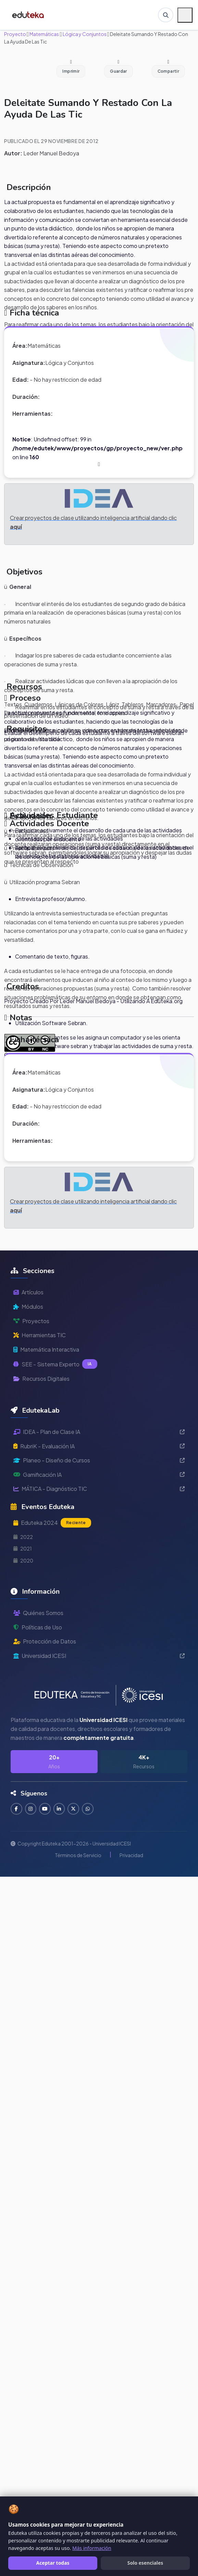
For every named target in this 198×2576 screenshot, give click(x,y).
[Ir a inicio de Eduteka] (29, 15)
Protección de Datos (44, 1641)
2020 (23, 1560)
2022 (23, 1537)
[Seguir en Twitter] (76, 1809)
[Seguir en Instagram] (31, 1809)
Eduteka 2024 (52, 1523)
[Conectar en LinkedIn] (61, 1809)
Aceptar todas (53, 2563)
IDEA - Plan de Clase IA (99, 1431)
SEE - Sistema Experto (55, 1364)
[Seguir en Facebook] (17, 1809)
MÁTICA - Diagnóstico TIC (99, 1488)
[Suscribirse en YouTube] (46, 1809)
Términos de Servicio (78, 1855)
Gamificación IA (99, 1474)
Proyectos (31, 1321)
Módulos (28, 1306)
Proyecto (15, 34)
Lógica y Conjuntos (84, 34)
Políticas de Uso (37, 1627)
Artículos (28, 1292)
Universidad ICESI (99, 1655)
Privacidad (131, 1855)
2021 (22, 1548)
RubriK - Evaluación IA (99, 1446)
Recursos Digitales (41, 1378)
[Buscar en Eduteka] (165, 15)
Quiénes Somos (38, 1612)
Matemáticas (44, 34)
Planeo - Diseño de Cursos (99, 1460)
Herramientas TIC (39, 1335)
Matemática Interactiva (46, 1349)
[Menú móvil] (185, 15)
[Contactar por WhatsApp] (90, 1809)
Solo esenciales (145, 2563)
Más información (91, 2548)
